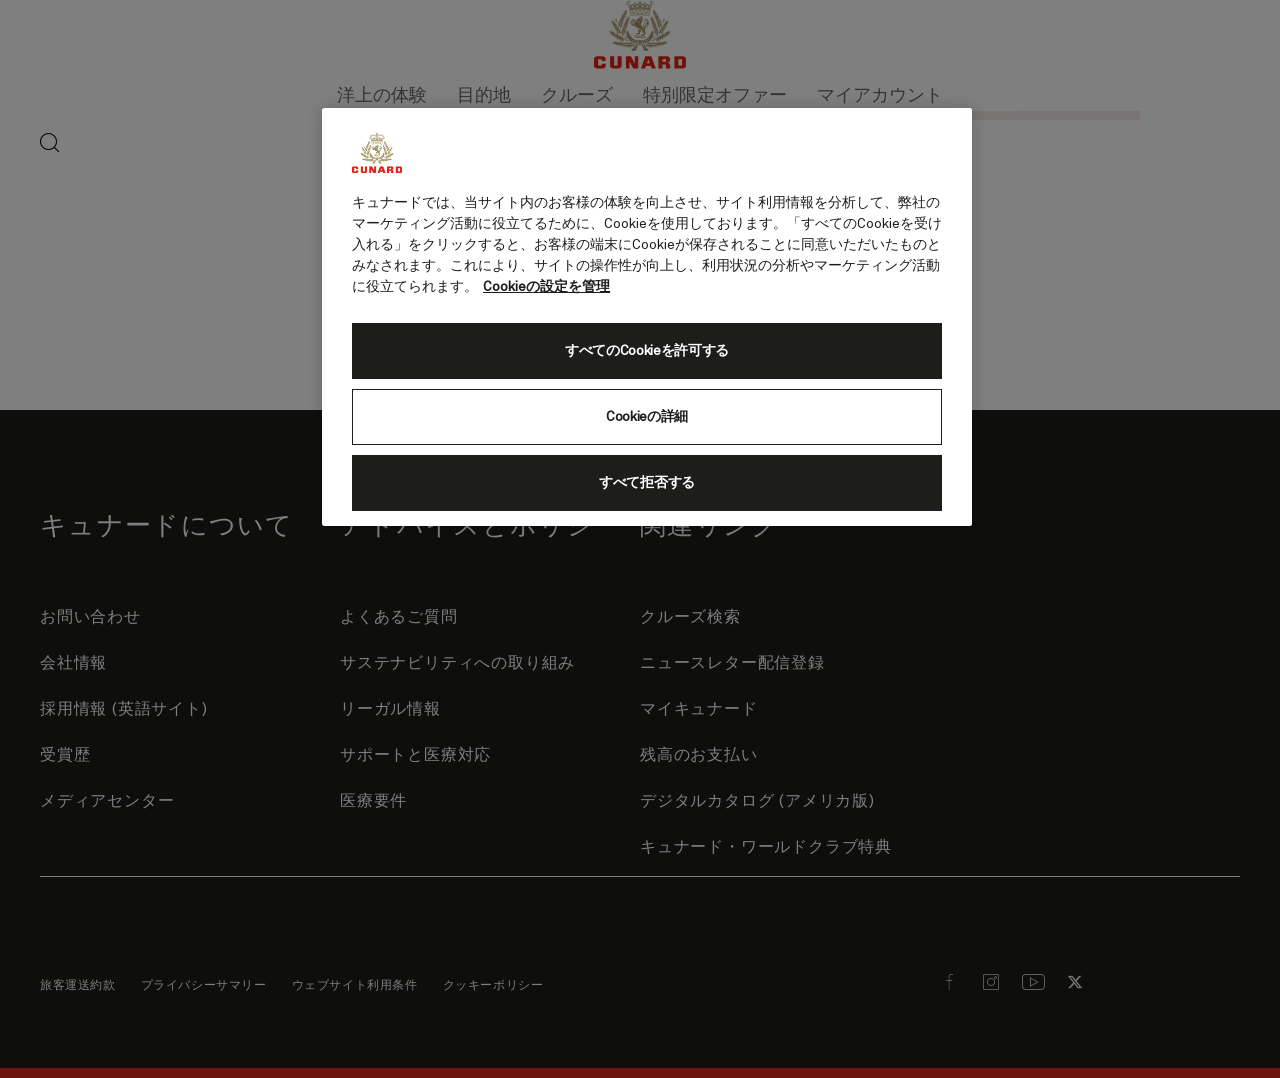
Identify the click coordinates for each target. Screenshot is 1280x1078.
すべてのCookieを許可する (647, 351)
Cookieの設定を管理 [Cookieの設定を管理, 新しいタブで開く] (546, 287)
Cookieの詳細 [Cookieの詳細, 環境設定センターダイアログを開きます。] (647, 417)
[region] (647, 317)
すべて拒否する (647, 483)
